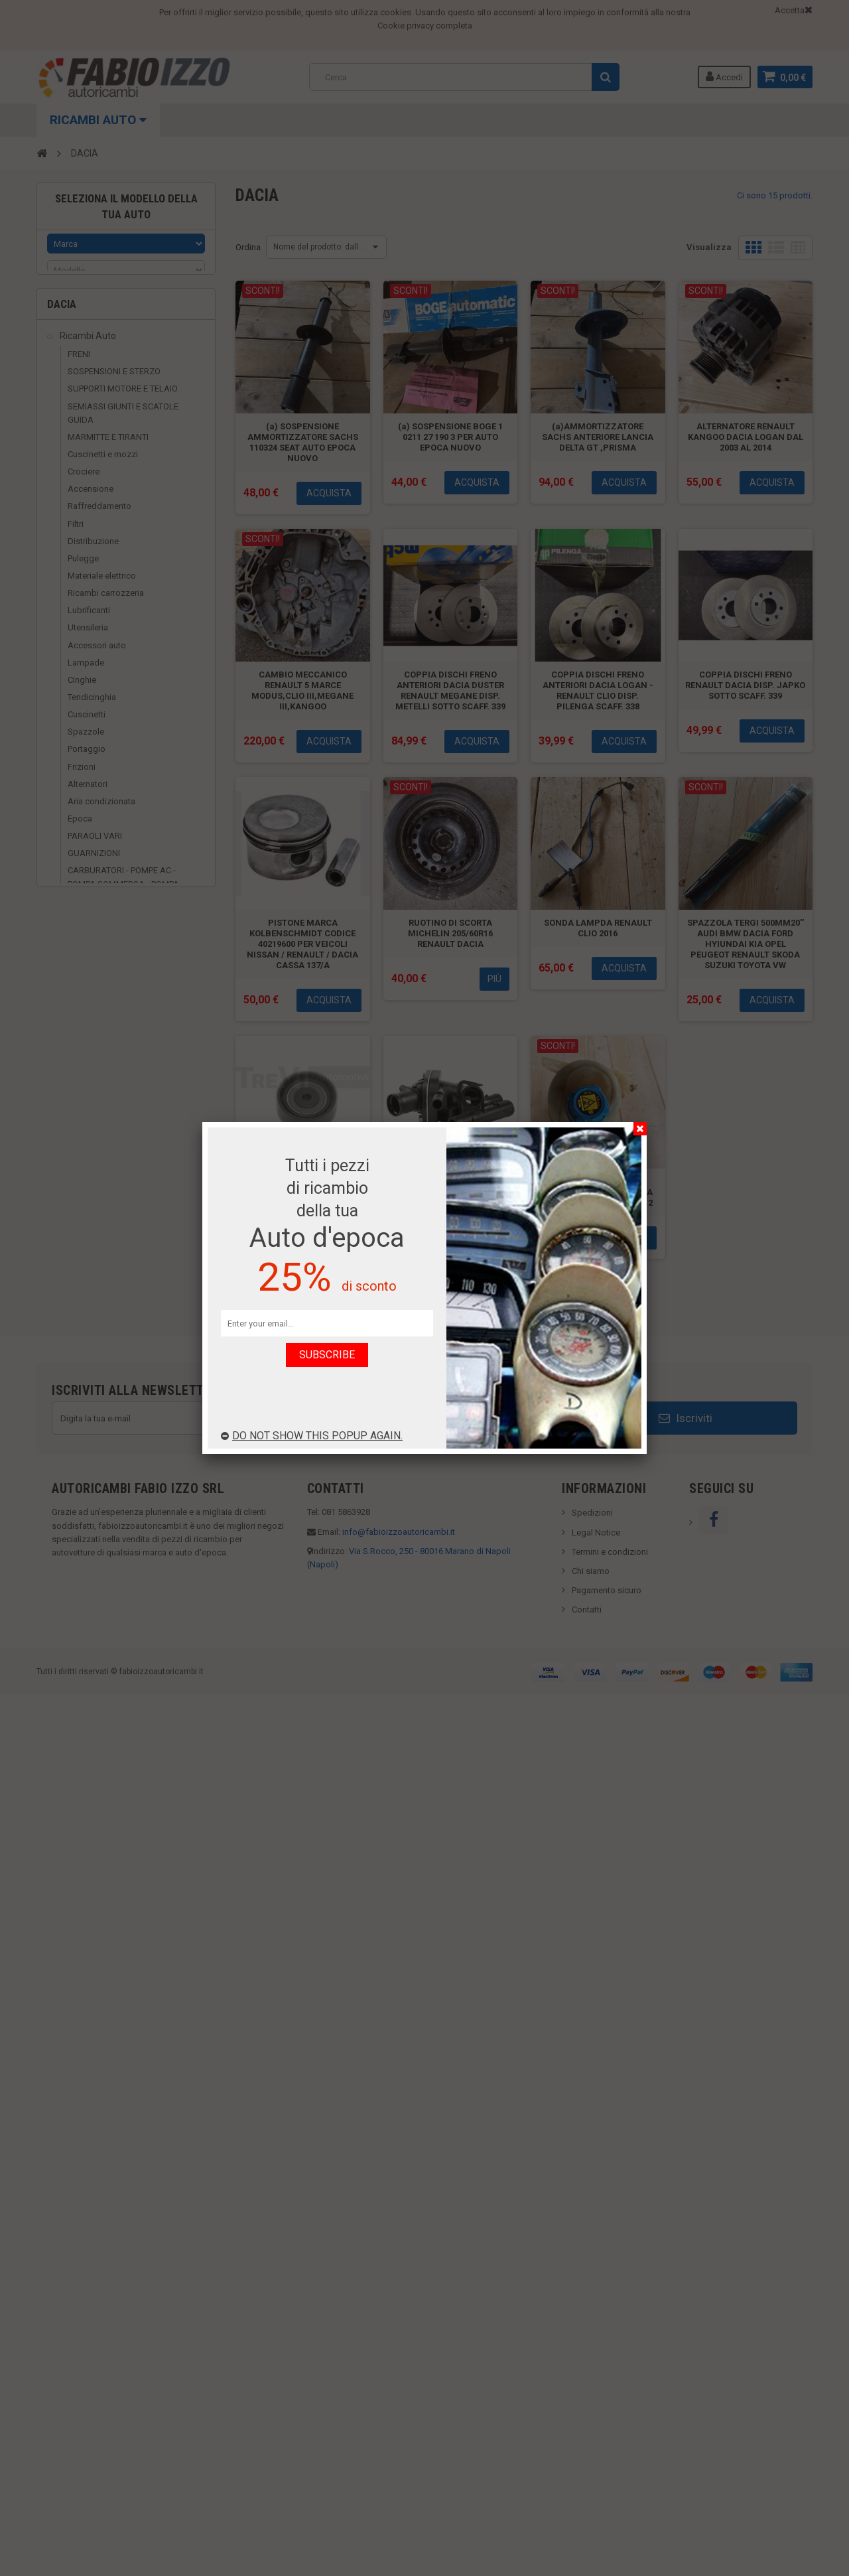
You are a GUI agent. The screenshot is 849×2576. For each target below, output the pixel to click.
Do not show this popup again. (312, 1435)
